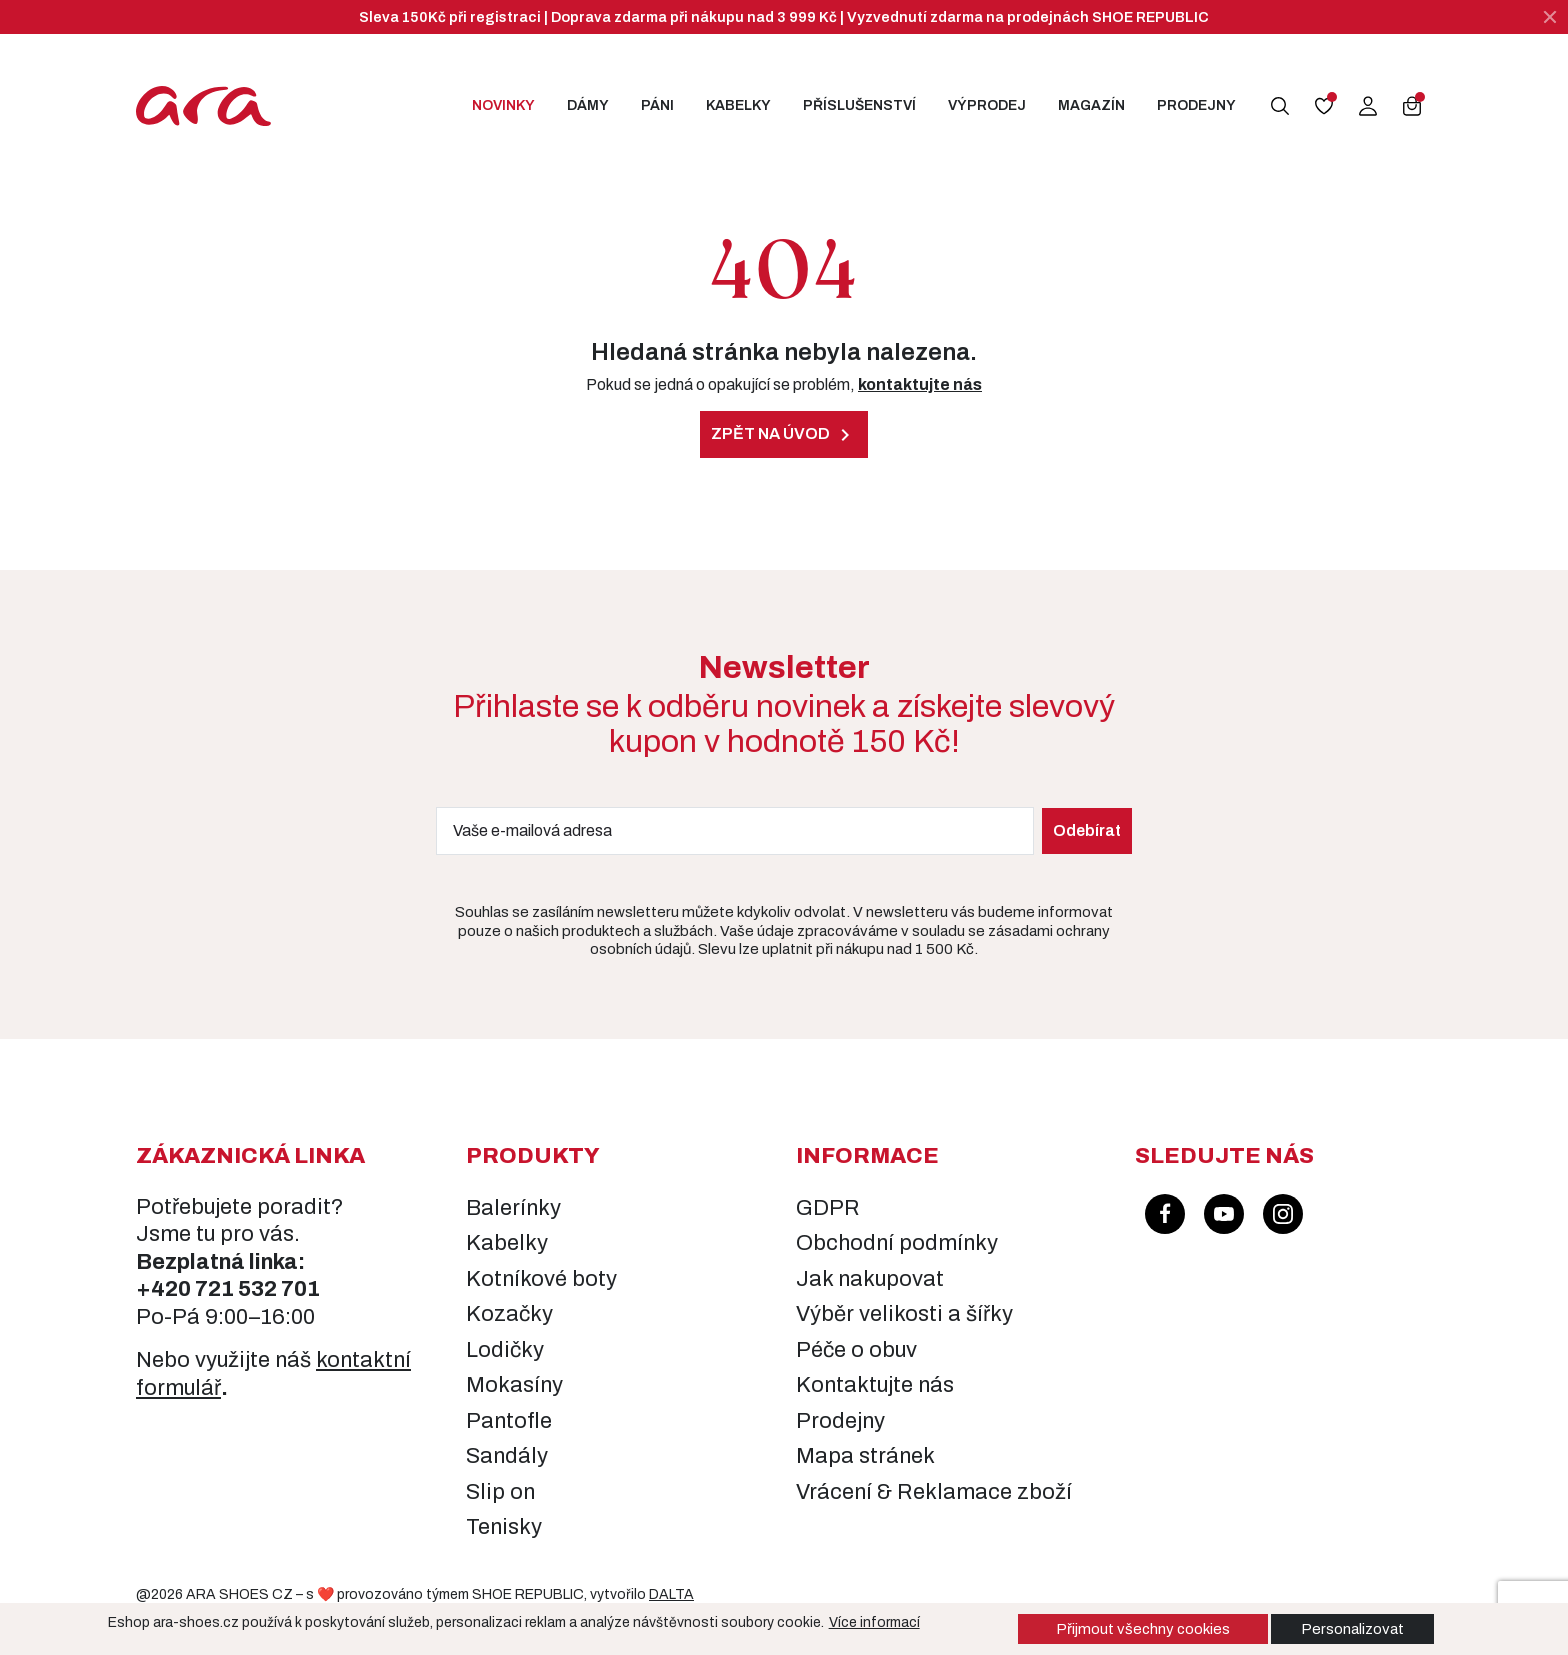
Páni (657, 105)
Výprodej (987, 105)
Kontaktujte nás (875, 1385)
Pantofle (509, 1421)
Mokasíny (514, 1385)
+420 (165, 1289)
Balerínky (513, 1208)
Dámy (588, 105)
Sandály (507, 1456)
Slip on (500, 1492)
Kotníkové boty (541, 1279)
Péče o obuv (856, 1350)
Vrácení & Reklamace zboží (934, 1492)
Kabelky (738, 105)
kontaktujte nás (920, 384)
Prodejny (1196, 105)
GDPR (828, 1208)
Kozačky (509, 1314)
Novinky (503, 105)
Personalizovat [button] (1352, 1629)
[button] (1280, 106)
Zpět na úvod (784, 435)
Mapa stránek (865, 1456)
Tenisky (504, 1527)
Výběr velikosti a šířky (904, 1314)
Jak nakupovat (870, 1279)
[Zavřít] (1550, 17)
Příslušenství (859, 105)
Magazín (1091, 105)
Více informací (874, 1622)
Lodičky (505, 1350)
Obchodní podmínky (897, 1243)
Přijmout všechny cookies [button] (1143, 1629)
